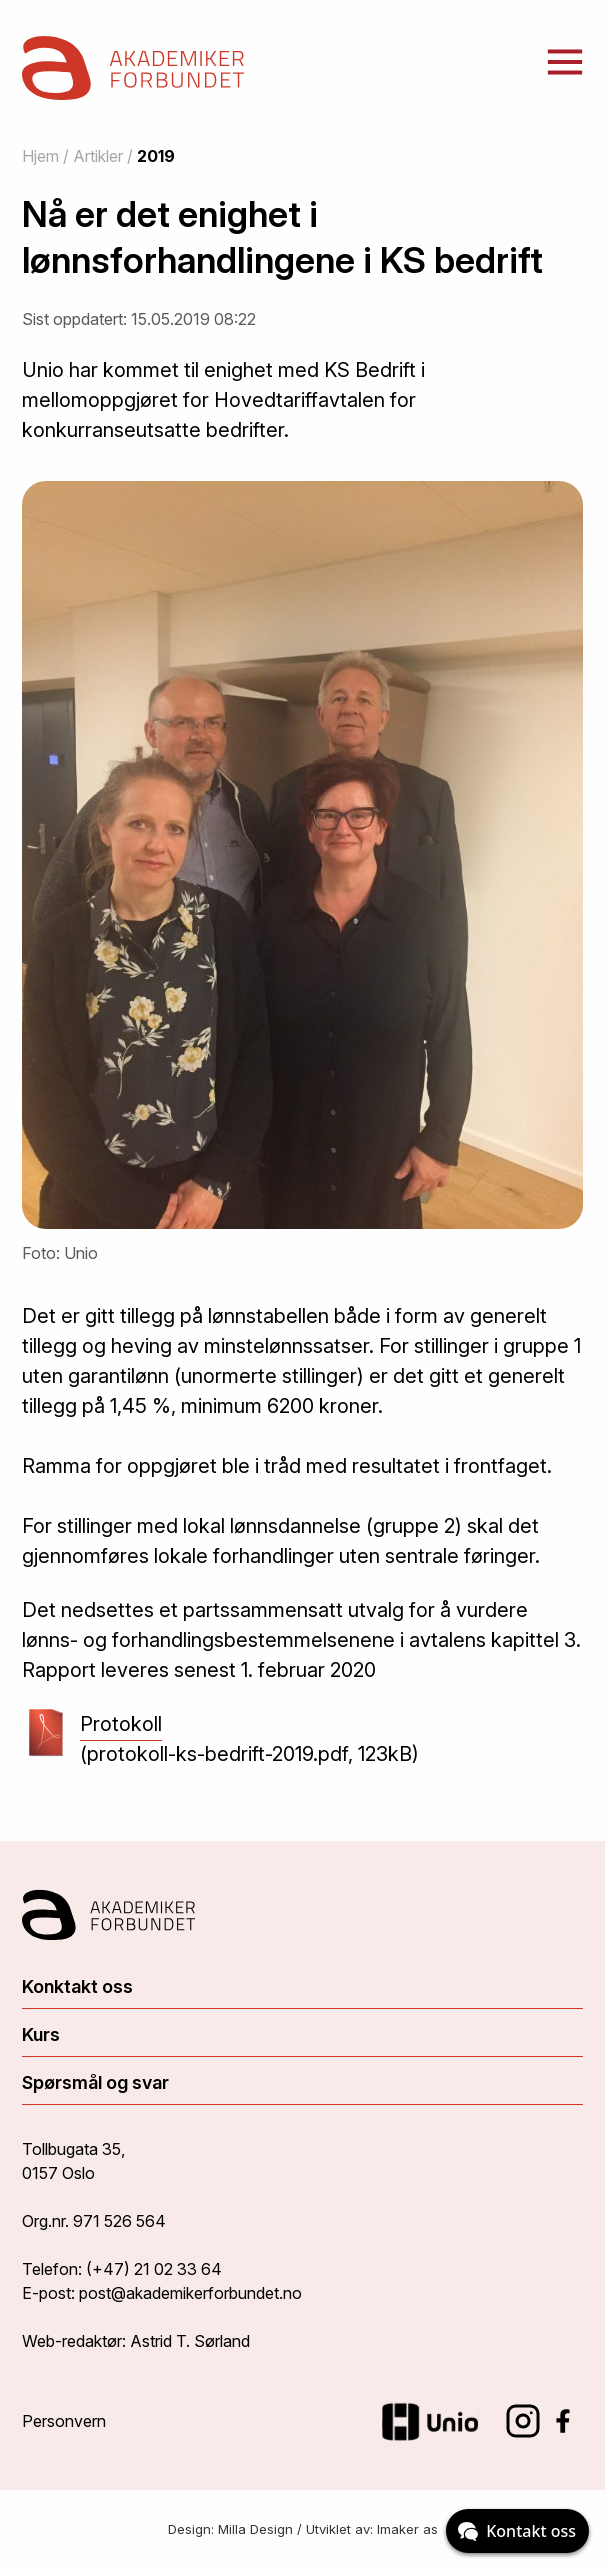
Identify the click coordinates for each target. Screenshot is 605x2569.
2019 (156, 156)
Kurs (41, 2034)
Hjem (40, 156)
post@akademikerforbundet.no (190, 2293)
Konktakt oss (77, 1986)
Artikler (98, 156)
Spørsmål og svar (95, 2082)
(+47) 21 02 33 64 (154, 2269)
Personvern (64, 2421)
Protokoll (121, 1726)
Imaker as (407, 2529)
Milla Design (255, 2529)
